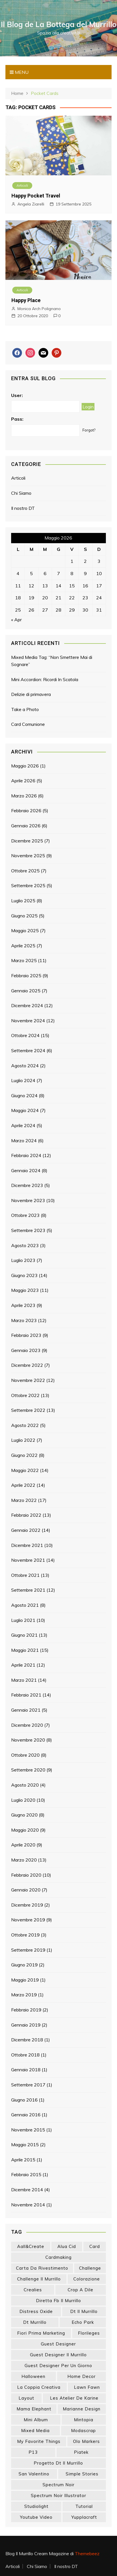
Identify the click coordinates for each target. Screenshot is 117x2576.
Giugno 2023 (24, 1275)
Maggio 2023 (25, 1290)
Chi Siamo (21, 493)
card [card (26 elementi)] (94, 2246)
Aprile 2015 (23, 2159)
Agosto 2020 (25, 1785)
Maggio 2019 (25, 1980)
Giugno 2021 (24, 1635)
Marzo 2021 (24, 1680)
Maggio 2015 (25, 2144)
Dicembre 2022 (27, 1365)
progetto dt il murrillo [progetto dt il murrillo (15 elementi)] (58, 2463)
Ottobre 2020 (25, 1755)
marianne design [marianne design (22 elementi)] (81, 2409)
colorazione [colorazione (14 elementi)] (86, 2279)
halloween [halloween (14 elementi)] (33, 2376)
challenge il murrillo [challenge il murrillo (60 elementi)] (39, 2279)
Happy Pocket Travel (35, 196)
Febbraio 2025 (26, 975)
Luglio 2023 (23, 1260)
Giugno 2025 (24, 916)
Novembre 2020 (28, 1740)
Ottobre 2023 (25, 1215)
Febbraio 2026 (26, 810)
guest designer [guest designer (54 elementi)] (58, 2344)
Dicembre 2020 (27, 1725)
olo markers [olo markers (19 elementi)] (86, 2441)
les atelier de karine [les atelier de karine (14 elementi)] (74, 2398)
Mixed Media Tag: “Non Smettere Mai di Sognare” (51, 660)
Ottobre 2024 (25, 1035)
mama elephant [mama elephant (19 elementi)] (34, 2409)
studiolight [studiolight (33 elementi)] (36, 2506)
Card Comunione (28, 724)
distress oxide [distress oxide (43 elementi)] (36, 2311)
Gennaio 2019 (26, 2025)
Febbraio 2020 (26, 1875)
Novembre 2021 (28, 1560)
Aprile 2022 (23, 1485)
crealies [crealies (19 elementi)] (33, 2289)
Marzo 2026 (24, 796)
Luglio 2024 (23, 1080)
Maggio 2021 (25, 1650)
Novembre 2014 (28, 2205)
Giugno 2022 (24, 1455)
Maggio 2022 (25, 1470)
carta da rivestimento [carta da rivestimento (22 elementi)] (42, 2268)
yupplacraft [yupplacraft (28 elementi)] (84, 2517)
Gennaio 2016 (26, 2114)
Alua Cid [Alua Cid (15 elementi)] (66, 2246)
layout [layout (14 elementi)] (26, 2398)
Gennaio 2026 (26, 825)
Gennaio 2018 (26, 2069)
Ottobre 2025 (25, 870)
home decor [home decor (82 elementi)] (81, 2376)
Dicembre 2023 (27, 1185)
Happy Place (26, 300)
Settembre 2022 (28, 1410)
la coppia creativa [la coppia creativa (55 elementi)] (38, 2387)
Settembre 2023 (28, 1230)
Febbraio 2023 (26, 1335)
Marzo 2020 (24, 1860)
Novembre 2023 (28, 1200)
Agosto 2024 (25, 1065)
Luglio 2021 (23, 1620)
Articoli (22, 185)
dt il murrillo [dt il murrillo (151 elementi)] (84, 2311)
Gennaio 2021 (26, 1710)
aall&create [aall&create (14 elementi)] (30, 2246)
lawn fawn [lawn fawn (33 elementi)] (87, 2387)
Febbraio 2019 (26, 2010)
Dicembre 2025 (27, 841)
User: (17, 395)
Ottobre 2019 (25, 1935)
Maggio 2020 (25, 1830)
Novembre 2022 (28, 1380)
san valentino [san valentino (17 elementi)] (34, 2474)
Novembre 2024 (28, 1020)
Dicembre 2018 (27, 2040)
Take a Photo (25, 709)
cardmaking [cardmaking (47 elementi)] (58, 2257)
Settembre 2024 (28, 1050)
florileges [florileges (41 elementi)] (89, 2333)
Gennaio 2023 (26, 1350)
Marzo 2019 (24, 1994)
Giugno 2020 (24, 1815)
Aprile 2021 (23, 1665)
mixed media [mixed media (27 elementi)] (35, 2430)
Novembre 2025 (28, 855)
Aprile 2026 (23, 780)
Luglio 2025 (23, 900)
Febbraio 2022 (26, 1515)
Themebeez (87, 2553)
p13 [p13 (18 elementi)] (33, 2452)
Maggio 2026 (25, 766)
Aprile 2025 (23, 945)
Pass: (17, 419)
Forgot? (88, 430)
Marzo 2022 (24, 1500)
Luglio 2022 (23, 1440)
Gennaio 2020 (26, 1890)
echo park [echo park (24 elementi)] (83, 2322)
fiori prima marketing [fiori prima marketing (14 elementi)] (41, 2333)
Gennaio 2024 (26, 1170)
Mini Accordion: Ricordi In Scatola (44, 679)
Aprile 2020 (23, 1845)
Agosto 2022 (25, 1425)
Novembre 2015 (28, 2130)
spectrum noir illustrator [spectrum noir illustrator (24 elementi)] (58, 2495)
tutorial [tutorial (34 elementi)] (84, 2506)
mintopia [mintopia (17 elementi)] (83, 2419)
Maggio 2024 (25, 1110)
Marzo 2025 (24, 960)
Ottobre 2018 (25, 2055)
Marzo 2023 (24, 1320)
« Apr (16, 619)
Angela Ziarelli (30, 204)
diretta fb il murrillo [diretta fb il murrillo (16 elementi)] (58, 2300)
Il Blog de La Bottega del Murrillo (58, 24)
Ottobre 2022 (25, 1395)
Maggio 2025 (25, 930)
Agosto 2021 (25, 1605)
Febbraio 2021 (26, 1695)
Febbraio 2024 (26, 1155)
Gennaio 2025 (26, 990)
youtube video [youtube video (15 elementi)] (36, 2517)
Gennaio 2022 (26, 1530)
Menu (19, 72)
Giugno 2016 (24, 2100)
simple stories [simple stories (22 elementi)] (82, 2474)
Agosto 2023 (25, 1245)
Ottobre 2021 (25, 1575)
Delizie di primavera (31, 694)
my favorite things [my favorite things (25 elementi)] (38, 2441)
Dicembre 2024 (27, 1005)
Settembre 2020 (28, 1770)
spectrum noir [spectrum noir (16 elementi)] (58, 2484)
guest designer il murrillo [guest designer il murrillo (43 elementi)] (58, 2354)
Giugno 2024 (24, 1095)
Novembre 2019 (28, 1920)
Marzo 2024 (24, 1140)
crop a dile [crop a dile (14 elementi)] (80, 2289)
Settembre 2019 (28, 1950)
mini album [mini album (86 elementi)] (36, 2419)
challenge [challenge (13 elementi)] (90, 2268)
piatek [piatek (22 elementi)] (81, 2452)
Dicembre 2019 (27, 1905)
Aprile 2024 (23, 1125)
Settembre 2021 (28, 1590)
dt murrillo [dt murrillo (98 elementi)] (35, 2322)
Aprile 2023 (23, 1305)
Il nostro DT (23, 508)
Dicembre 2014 (27, 2189)
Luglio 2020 (23, 1800)
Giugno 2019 (24, 1965)
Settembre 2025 (28, 885)
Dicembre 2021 (27, 1545)
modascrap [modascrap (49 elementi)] (83, 2430)
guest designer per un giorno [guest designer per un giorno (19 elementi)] (58, 2365)
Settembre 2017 (28, 2085)
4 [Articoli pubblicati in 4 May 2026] (18, 573)
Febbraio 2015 (26, 2174)
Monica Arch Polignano (39, 308)
